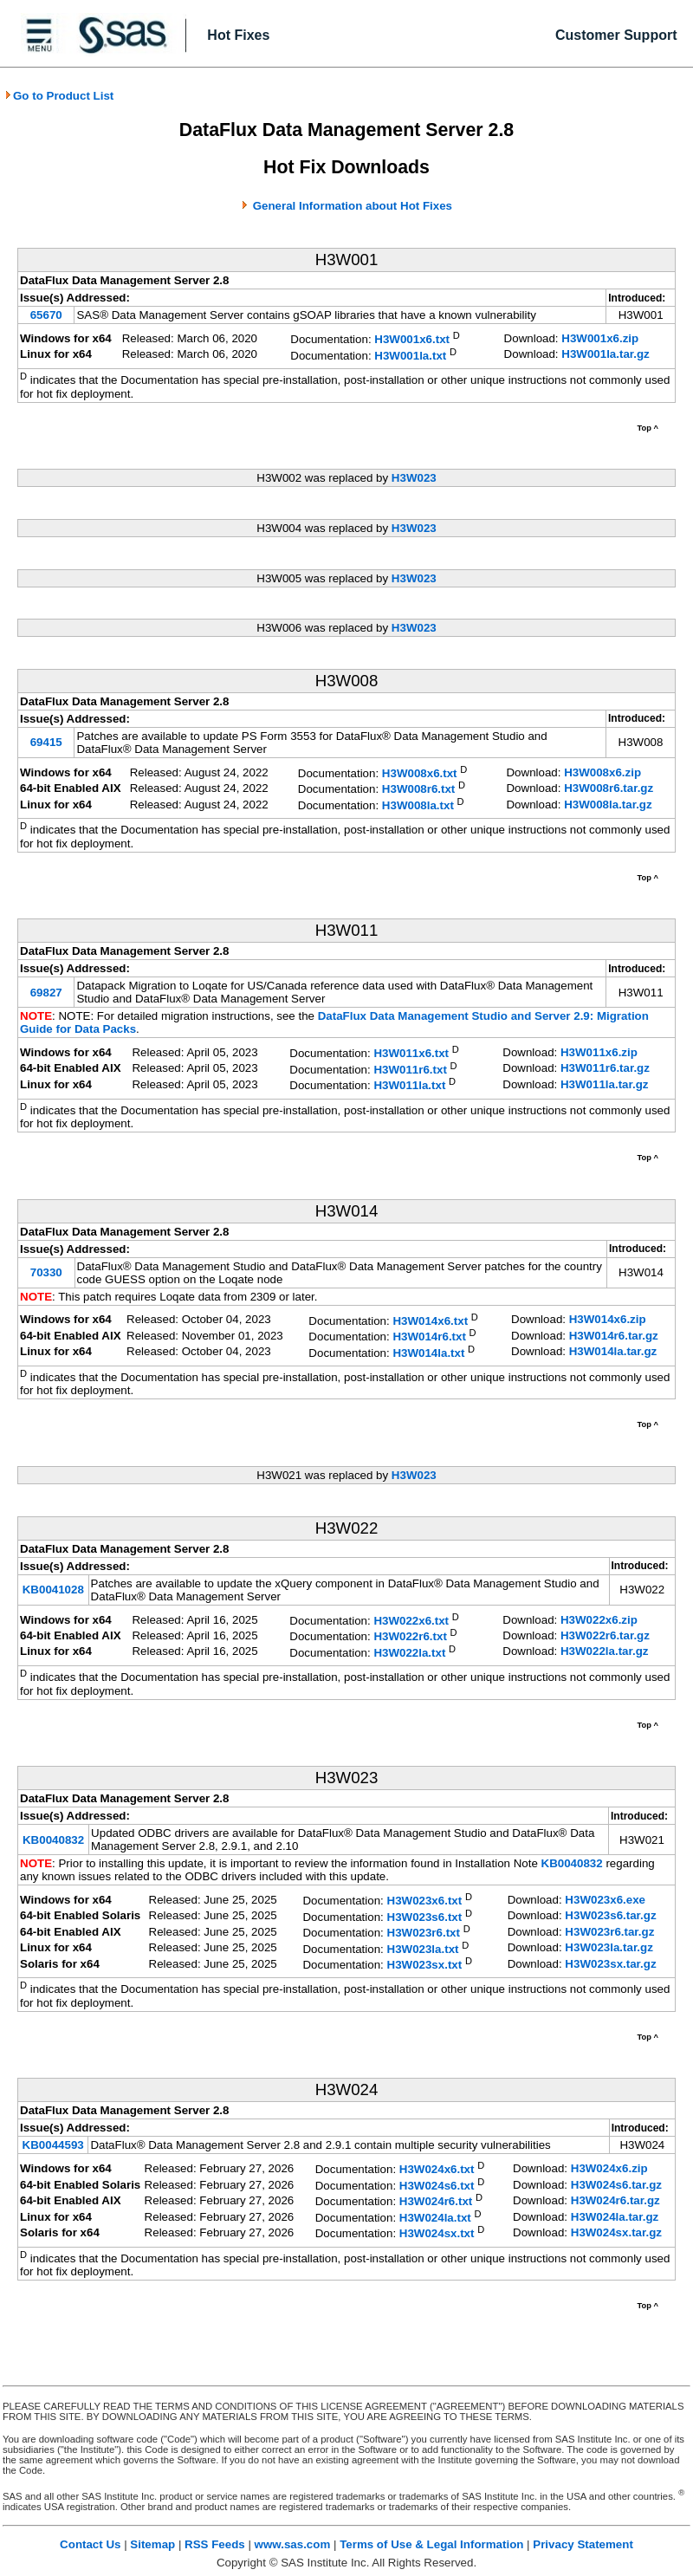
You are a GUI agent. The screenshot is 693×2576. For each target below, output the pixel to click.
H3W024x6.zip (609, 2168)
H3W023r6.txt (423, 1933)
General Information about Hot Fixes (352, 205)
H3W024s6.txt (437, 2185)
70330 (46, 1272)
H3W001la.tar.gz (605, 353)
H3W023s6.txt (425, 1917)
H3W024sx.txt (437, 2234)
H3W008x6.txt (419, 773)
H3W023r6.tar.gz (609, 1931)
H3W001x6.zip (599, 338)
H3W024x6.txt (437, 2170)
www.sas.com (293, 2544)
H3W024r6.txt (435, 2202)
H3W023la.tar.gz (608, 1947)
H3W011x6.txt (411, 1054)
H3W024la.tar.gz (614, 2216)
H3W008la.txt (418, 805)
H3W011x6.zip (599, 1052)
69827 (46, 992)
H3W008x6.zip (602, 772)
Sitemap (152, 2544)
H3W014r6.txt (428, 1337)
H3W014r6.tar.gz (613, 1335)
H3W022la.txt (409, 1652)
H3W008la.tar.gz (607, 804)
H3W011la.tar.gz (604, 1084)
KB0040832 (53, 1839)
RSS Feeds (215, 2544)
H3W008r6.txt (418, 789)
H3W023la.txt (423, 1949)
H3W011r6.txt (409, 1069)
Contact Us (90, 2544)
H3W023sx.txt (425, 1964)
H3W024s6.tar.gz (616, 2184)
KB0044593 (53, 2144)
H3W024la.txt (435, 2217)
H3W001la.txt (410, 355)
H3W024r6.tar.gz (615, 2200)
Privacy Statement (583, 2544)
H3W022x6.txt (411, 1620)
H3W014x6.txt (430, 1320)
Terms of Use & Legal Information (431, 2544)
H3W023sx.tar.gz (610, 1963)
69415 (46, 742)
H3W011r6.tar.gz (605, 1067)
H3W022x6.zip (599, 1619)
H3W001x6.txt (412, 340)
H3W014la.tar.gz (613, 1351)
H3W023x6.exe (605, 1899)
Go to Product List (58, 95)
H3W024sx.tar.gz (616, 2232)
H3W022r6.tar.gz (605, 1635)
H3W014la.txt (428, 1352)
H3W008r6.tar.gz (608, 788)
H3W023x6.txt (425, 1901)
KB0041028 (53, 1589)
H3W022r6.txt (409, 1637)
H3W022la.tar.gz (604, 1651)
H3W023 (414, 477)
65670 (46, 314)
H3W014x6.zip (607, 1319)
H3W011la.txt (409, 1086)
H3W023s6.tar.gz (610, 1915)
